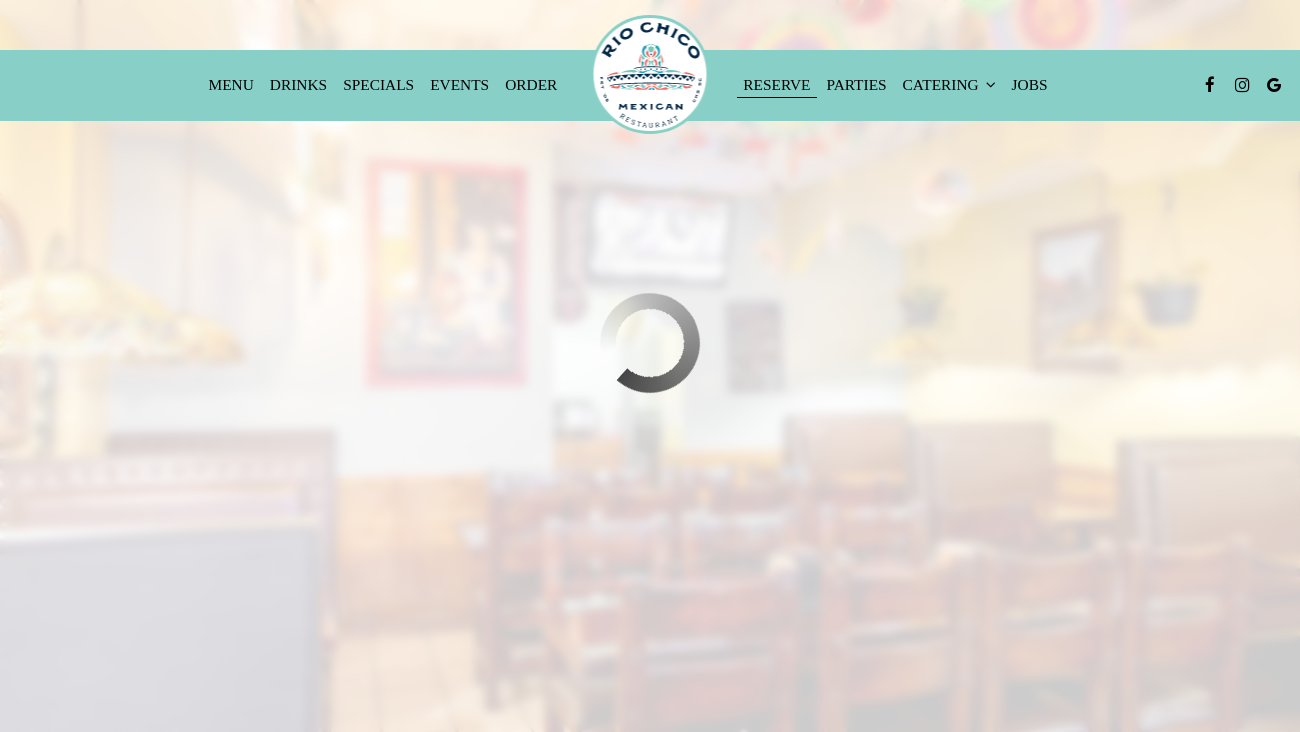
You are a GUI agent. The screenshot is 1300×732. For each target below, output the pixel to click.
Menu (231, 84)
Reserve (776, 84)
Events (459, 84)
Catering (949, 84)
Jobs (1030, 84)
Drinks (298, 84)
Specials (378, 84)
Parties (857, 84)
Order (531, 84)
